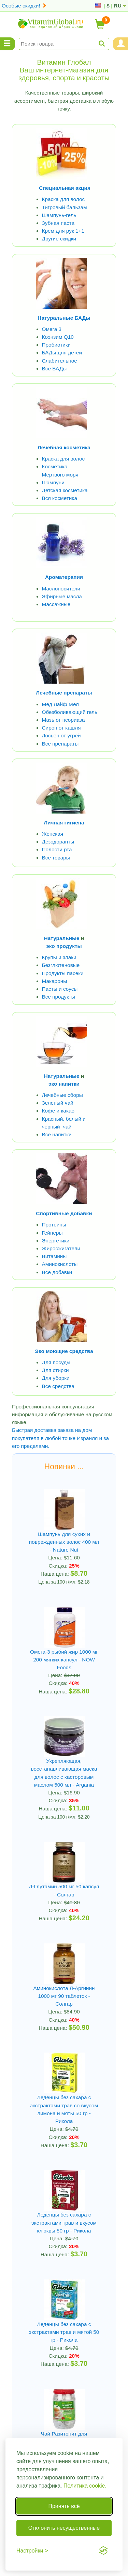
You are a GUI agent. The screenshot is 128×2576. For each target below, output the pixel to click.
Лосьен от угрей (61, 735)
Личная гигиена (64, 822)
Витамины (54, 1256)
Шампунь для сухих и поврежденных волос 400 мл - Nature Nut (64, 1542)
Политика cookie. (84, 2486)
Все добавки (57, 1272)
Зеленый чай (57, 1103)
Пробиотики (56, 345)
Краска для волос (63, 199)
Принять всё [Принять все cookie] (64, 2506)
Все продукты (58, 997)
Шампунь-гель (59, 215)
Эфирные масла (62, 596)
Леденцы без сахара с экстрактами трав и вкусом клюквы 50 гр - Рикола (64, 2222)
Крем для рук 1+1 (63, 231)
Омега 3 (52, 329)
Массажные (56, 604)
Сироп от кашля (61, 728)
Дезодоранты (58, 841)
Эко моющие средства (64, 1351)
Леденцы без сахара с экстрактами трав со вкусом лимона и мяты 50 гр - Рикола (64, 2109)
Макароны (54, 981)
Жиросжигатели (61, 1248)
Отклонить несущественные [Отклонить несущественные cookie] (64, 2528)
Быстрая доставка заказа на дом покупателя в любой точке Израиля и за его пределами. (60, 1438)
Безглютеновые (61, 965)
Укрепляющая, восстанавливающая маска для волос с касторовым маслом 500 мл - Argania (64, 1773)
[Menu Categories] (7, 43)
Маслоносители (61, 588)
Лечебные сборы (62, 1095)
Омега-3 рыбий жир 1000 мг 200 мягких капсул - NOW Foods (64, 1659)
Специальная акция (64, 188)
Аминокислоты (60, 1264)
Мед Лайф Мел (60, 704)
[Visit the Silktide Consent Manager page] (103, 2550)
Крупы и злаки (59, 957)
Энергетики (56, 1240)
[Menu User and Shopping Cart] (120, 43)
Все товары (56, 857)
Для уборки (56, 1378)
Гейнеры (52, 1233)
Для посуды (56, 1362)
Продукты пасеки (63, 973)
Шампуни (53, 482)
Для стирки (55, 1370)
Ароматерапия (64, 577)
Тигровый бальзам (64, 207)
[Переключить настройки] (32, 2551)
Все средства (58, 1386)
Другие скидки (59, 238)
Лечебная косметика (64, 447)
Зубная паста (58, 223)
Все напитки (57, 1134)
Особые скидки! (24, 6)
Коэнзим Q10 (58, 337)
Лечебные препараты (64, 693)
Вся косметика (59, 498)
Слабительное (59, 361)
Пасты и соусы (60, 989)
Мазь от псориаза (63, 720)
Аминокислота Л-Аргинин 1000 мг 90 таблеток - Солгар (64, 1996)
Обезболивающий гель (70, 712)
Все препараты (60, 744)
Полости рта (57, 849)
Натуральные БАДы (64, 318)
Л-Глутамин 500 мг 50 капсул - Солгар (64, 1890)
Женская (52, 834)
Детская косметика (65, 490)
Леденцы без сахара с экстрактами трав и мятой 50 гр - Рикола (64, 2332)
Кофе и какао (58, 1111)
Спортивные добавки (64, 1213)
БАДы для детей (62, 352)
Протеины (54, 1224)
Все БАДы (54, 368)
